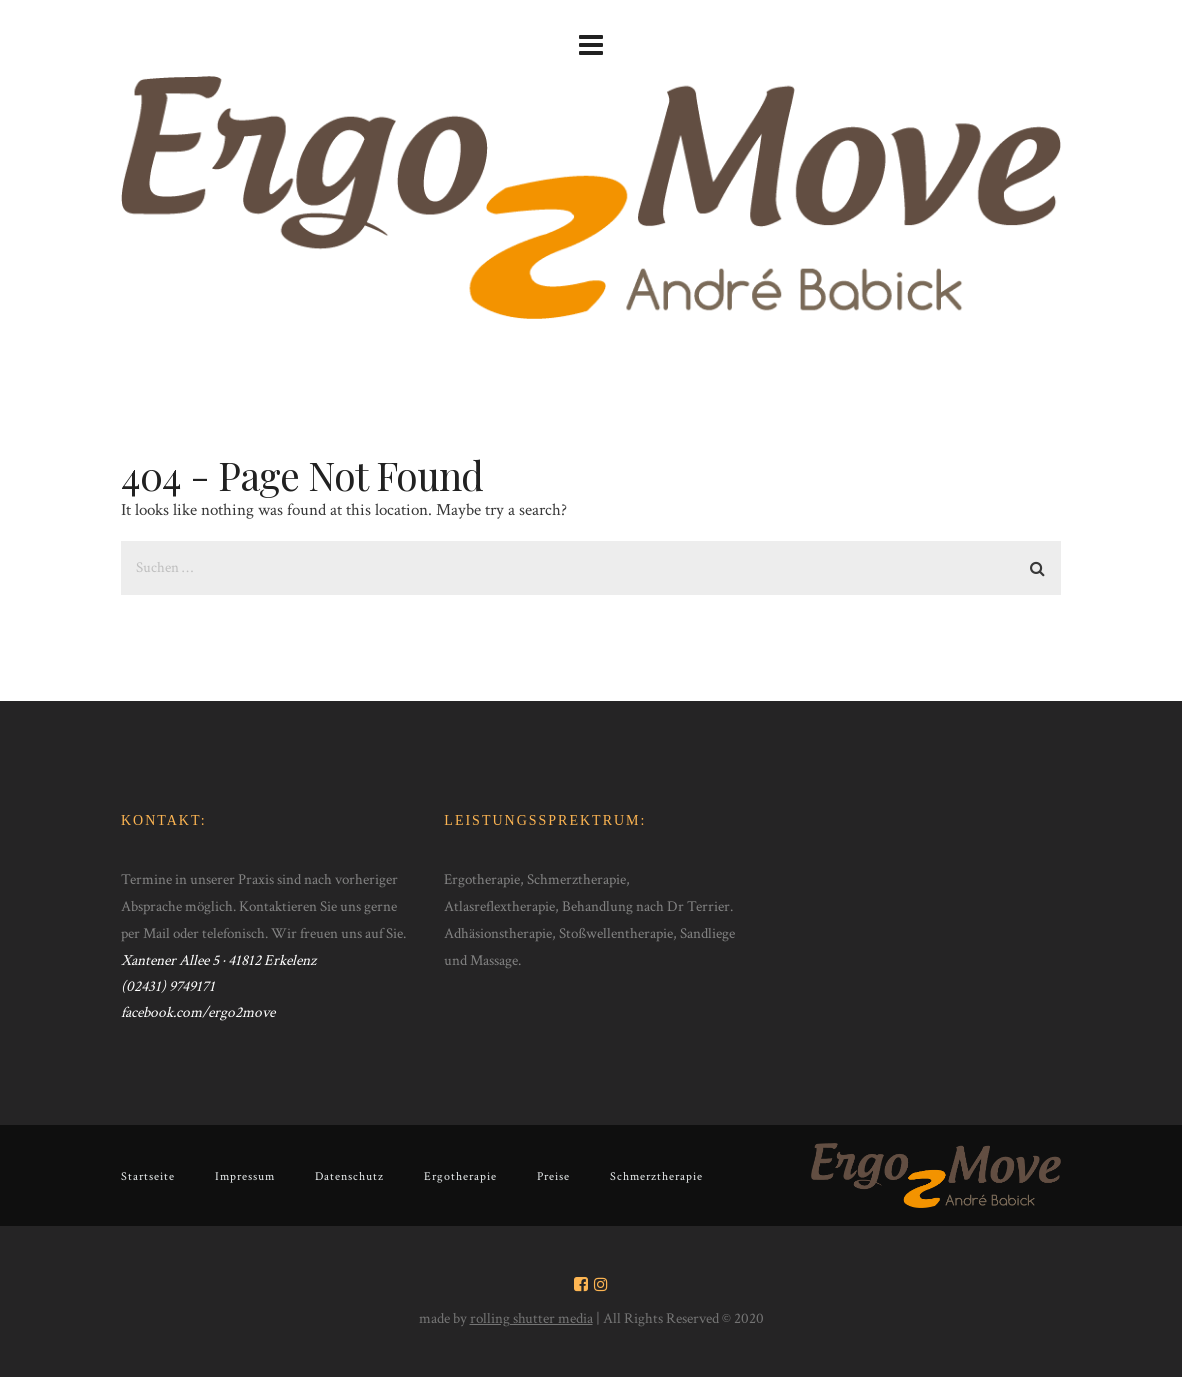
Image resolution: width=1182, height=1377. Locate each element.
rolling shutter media (531, 1318)
